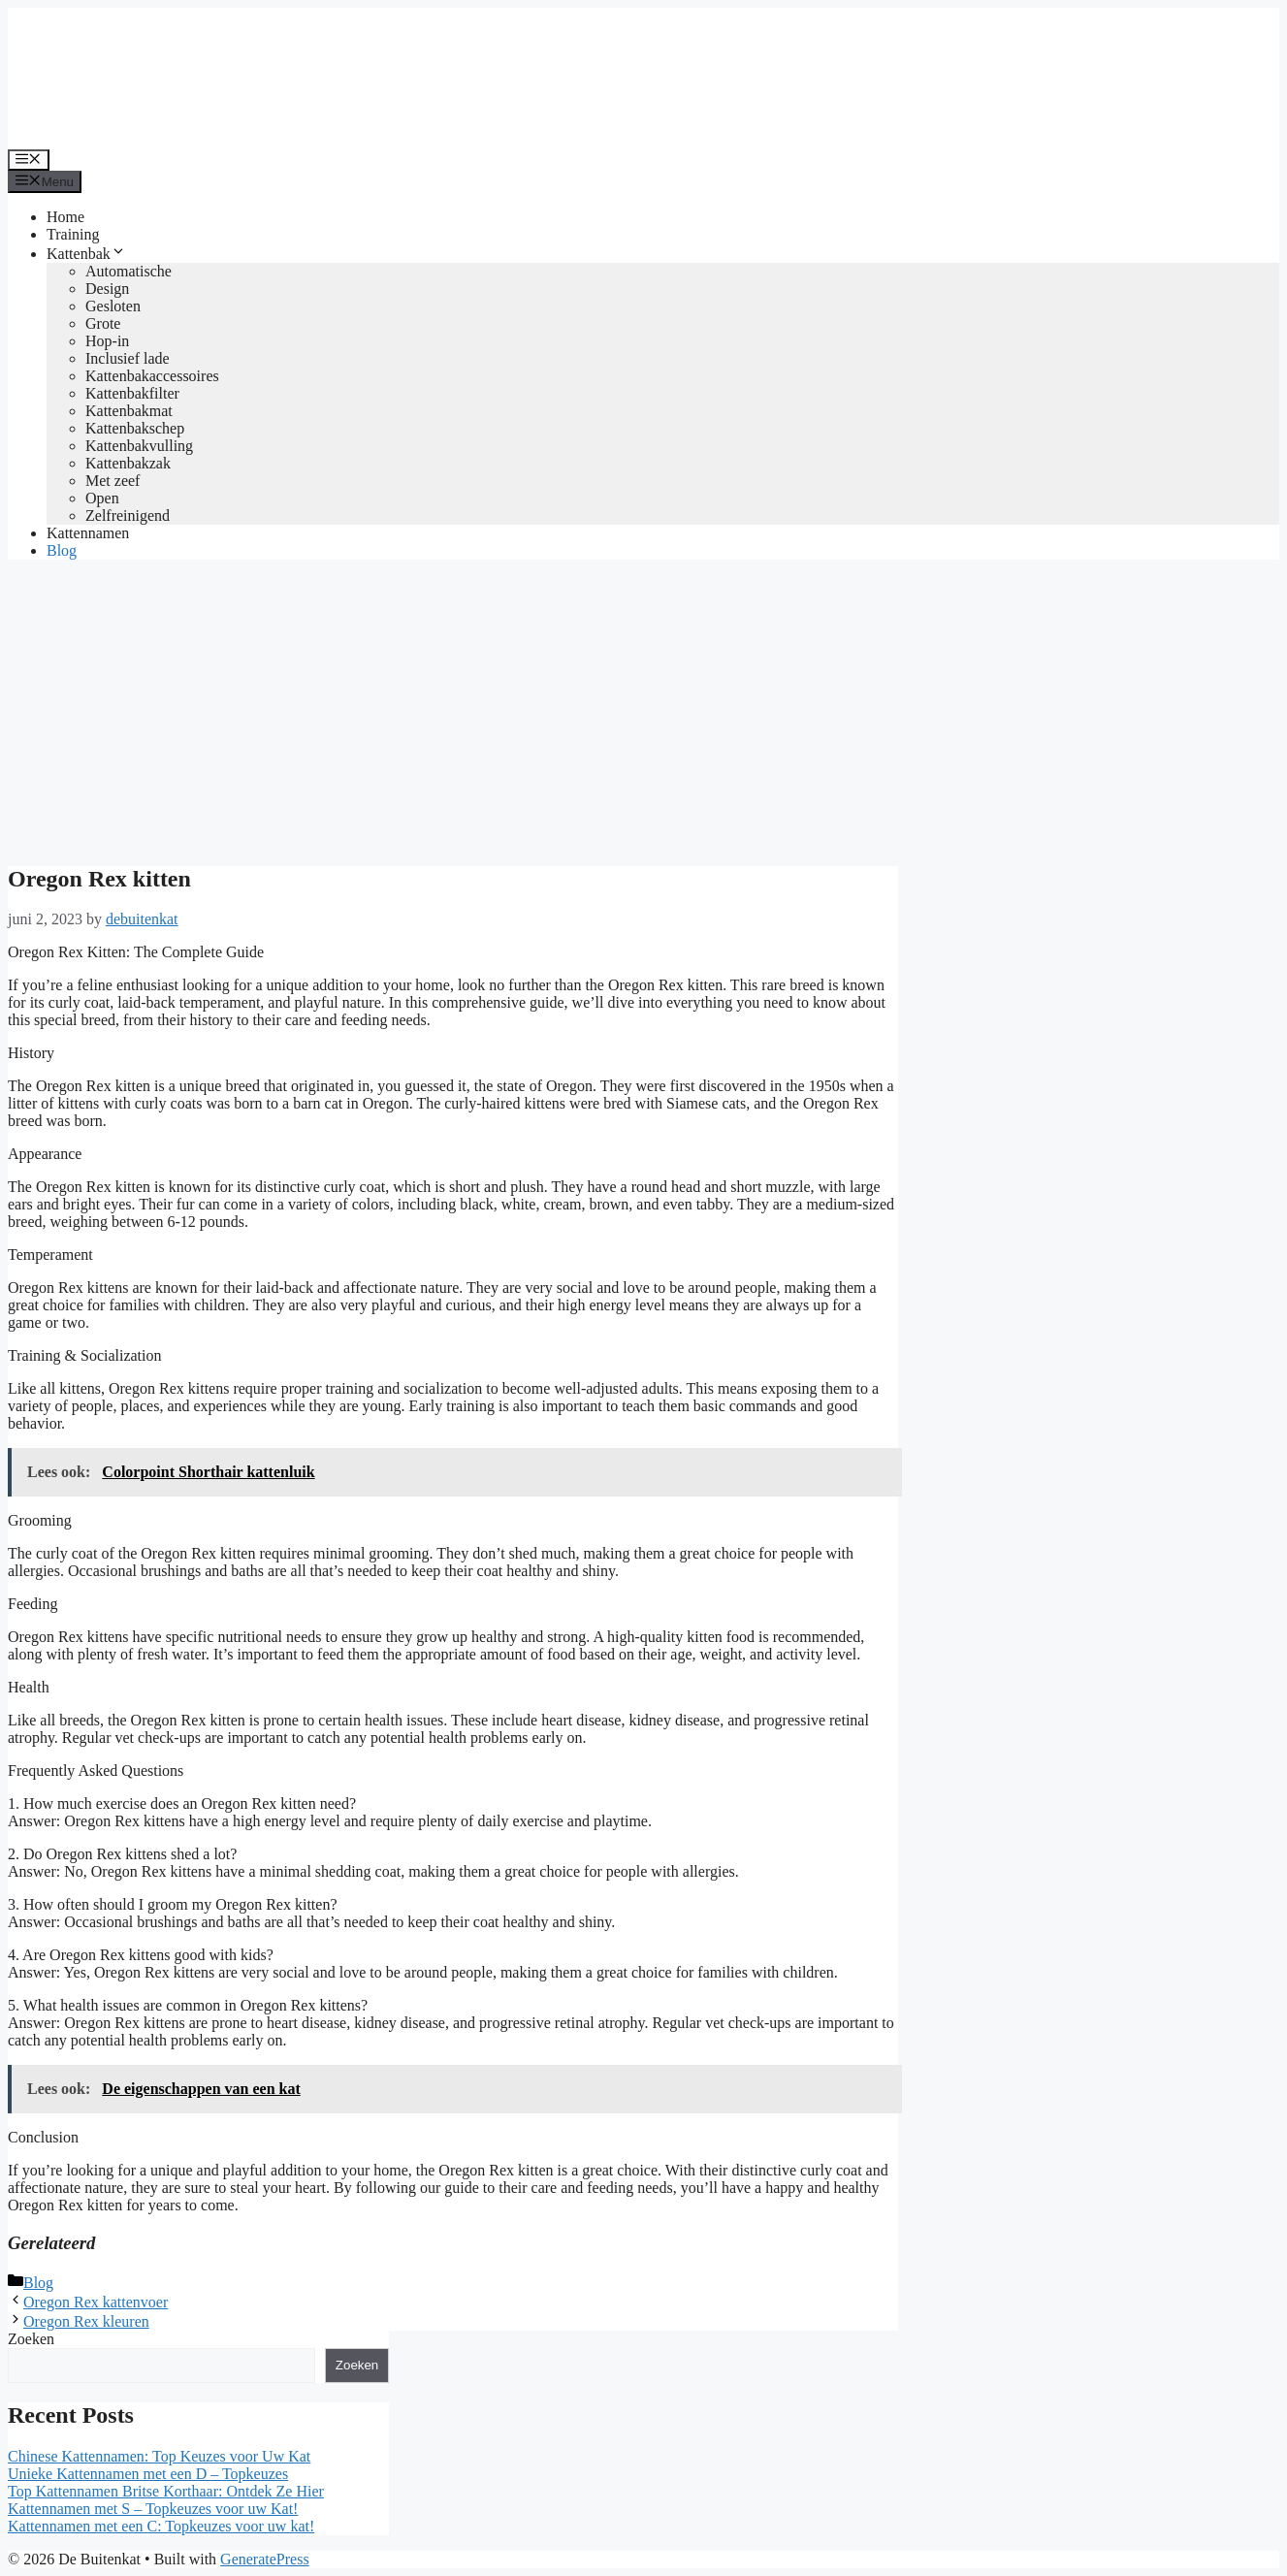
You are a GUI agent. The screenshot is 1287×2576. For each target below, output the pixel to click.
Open (102, 498)
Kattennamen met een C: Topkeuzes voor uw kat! (161, 2526)
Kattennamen (88, 533)
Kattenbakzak (128, 463)
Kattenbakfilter (132, 393)
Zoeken (31, 2339)
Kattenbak (86, 253)
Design (107, 288)
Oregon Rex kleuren (86, 2321)
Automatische (128, 271)
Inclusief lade (127, 358)
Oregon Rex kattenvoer (95, 2302)
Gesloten (113, 306)
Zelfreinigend (127, 515)
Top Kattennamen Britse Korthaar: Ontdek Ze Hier (166, 2491)
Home (65, 217)
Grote (102, 323)
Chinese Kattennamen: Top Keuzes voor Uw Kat (159, 2456)
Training (73, 234)
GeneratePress (264, 2559)
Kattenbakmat (129, 410)
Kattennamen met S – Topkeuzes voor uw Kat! (153, 2508)
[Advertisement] (644, 711)
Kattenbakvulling (139, 445)
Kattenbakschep (134, 428)
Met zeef (112, 480)
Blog (62, 550)
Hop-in (107, 341)
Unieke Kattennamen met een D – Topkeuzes (148, 2473)
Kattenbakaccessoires (152, 376)
